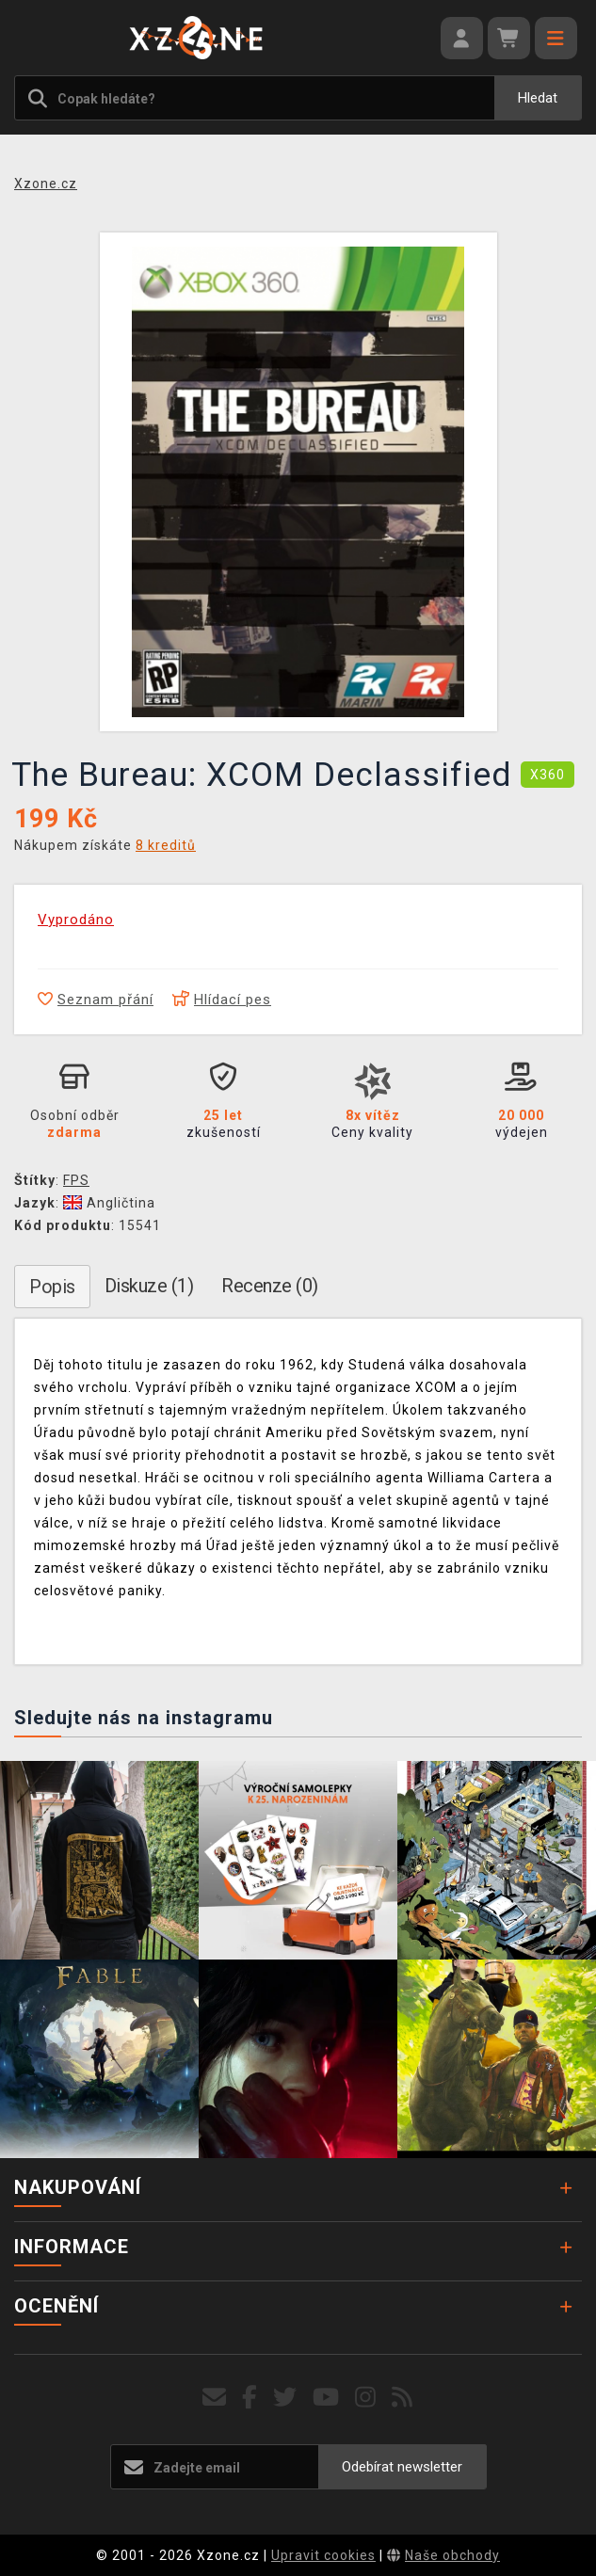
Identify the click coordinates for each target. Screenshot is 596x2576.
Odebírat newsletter (402, 2466)
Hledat (537, 97)
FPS (76, 1180)
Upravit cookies (323, 2555)
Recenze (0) (269, 1285)
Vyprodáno (76, 919)
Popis (52, 1286)
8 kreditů (166, 845)
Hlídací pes (221, 999)
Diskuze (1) (149, 1285)
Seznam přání (95, 999)
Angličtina (109, 1202)
